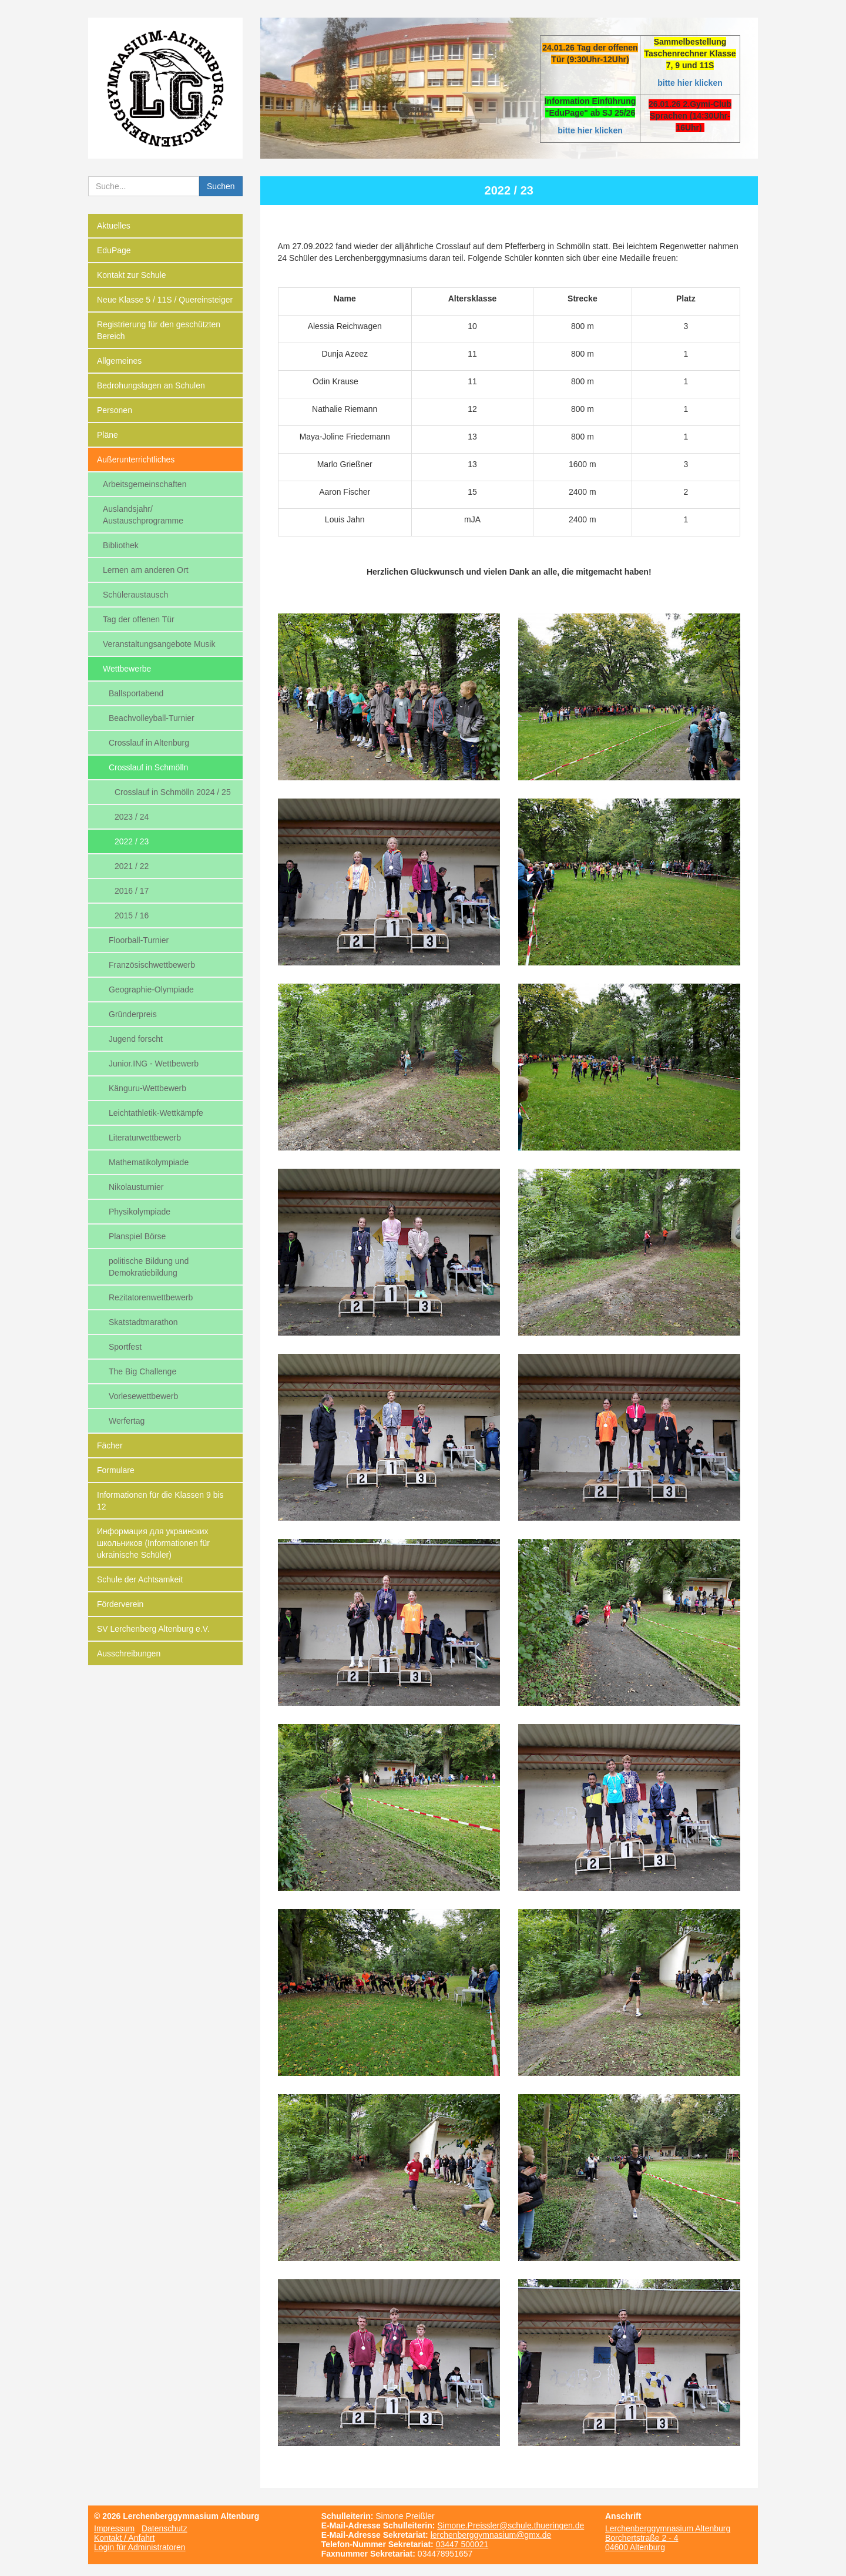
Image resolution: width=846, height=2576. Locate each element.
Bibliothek (121, 545)
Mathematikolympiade (149, 1162)
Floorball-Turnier (139, 940)
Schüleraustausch (135, 594)
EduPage (114, 250)
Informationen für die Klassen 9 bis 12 (160, 1500)
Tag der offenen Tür (138, 619)
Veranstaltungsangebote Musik (159, 644)
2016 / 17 (132, 890)
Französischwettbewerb (152, 965)
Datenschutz (164, 2528)
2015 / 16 (132, 915)
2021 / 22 (132, 866)
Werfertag (127, 1420)
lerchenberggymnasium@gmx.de (491, 2535)
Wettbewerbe (127, 668)
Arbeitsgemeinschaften (144, 484)
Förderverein (120, 1604)
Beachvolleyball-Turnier (151, 718)
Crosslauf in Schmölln (148, 767)
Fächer (110, 1445)
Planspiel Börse (137, 1236)
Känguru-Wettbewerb (147, 1088)
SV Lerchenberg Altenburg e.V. (153, 1629)
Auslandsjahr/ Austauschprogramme (143, 514)
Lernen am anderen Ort (146, 570)
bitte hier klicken (689, 83)
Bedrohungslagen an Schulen (151, 385)
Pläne (107, 435)
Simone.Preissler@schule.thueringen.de (510, 2525)
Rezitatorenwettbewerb (151, 1297)
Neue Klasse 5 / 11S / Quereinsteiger (165, 299)
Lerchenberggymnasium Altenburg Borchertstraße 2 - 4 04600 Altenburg (667, 2538)
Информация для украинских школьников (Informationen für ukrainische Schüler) (153, 1543)
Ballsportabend (136, 693)
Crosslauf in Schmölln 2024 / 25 (173, 792)
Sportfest (125, 1346)
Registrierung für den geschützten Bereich (158, 330)
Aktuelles (113, 225)
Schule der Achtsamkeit (140, 1579)
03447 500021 (462, 2544)
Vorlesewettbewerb (143, 1396)
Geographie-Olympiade (151, 989)
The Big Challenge (142, 1371)
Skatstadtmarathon (143, 1322)
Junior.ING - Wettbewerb (154, 1063)
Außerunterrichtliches (135, 459)
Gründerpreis (133, 1014)
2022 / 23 (132, 841)
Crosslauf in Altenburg (149, 742)
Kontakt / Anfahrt (124, 2538)
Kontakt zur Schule (131, 275)
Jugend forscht (136, 1039)
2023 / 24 (132, 816)
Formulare (116, 1470)
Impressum (114, 2528)
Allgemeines (119, 360)
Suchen (220, 186)
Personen (114, 410)
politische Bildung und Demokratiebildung (149, 1266)
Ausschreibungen (128, 1653)
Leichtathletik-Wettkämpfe (156, 1113)
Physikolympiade (139, 1211)
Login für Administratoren (140, 2547)
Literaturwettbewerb (145, 1137)
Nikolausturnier (136, 1187)
